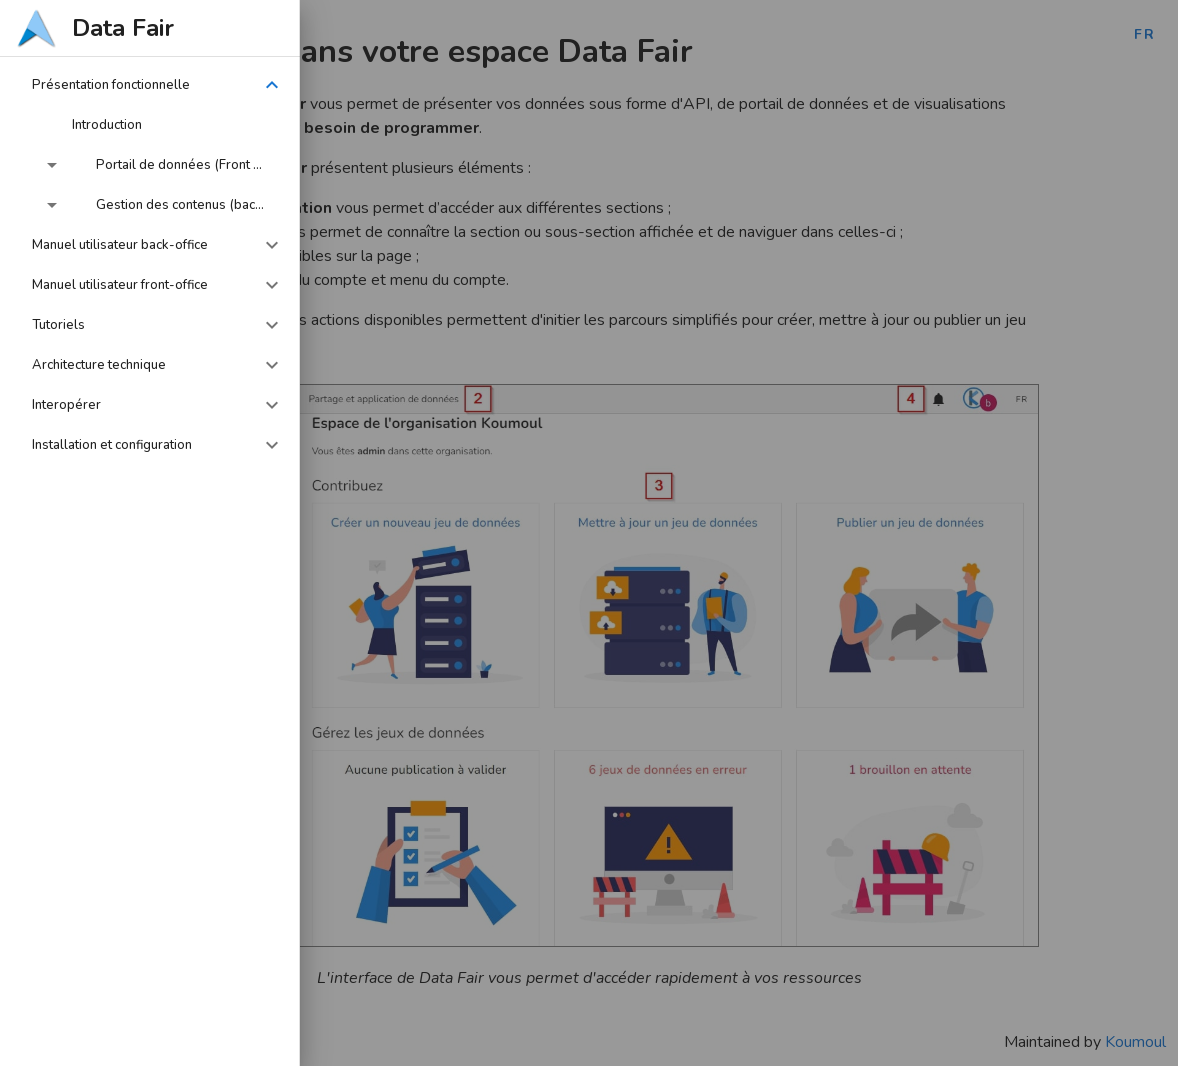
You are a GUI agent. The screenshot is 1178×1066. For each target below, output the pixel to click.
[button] (150, 85)
